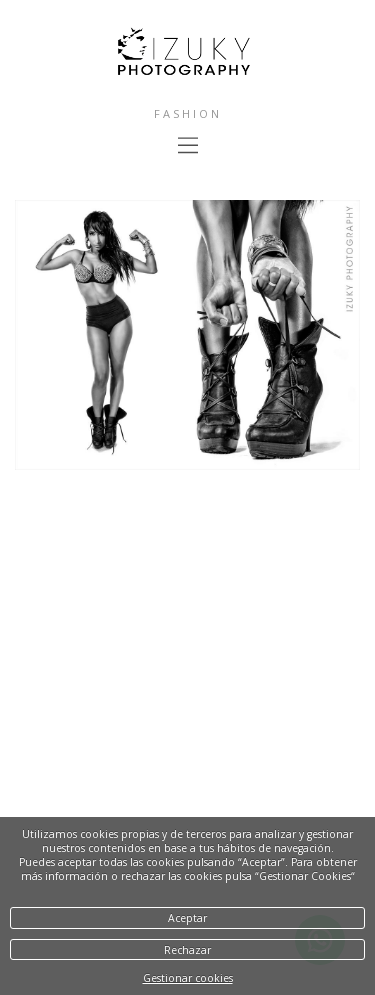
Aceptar (187, 918)
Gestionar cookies (188, 978)
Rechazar (187, 950)
